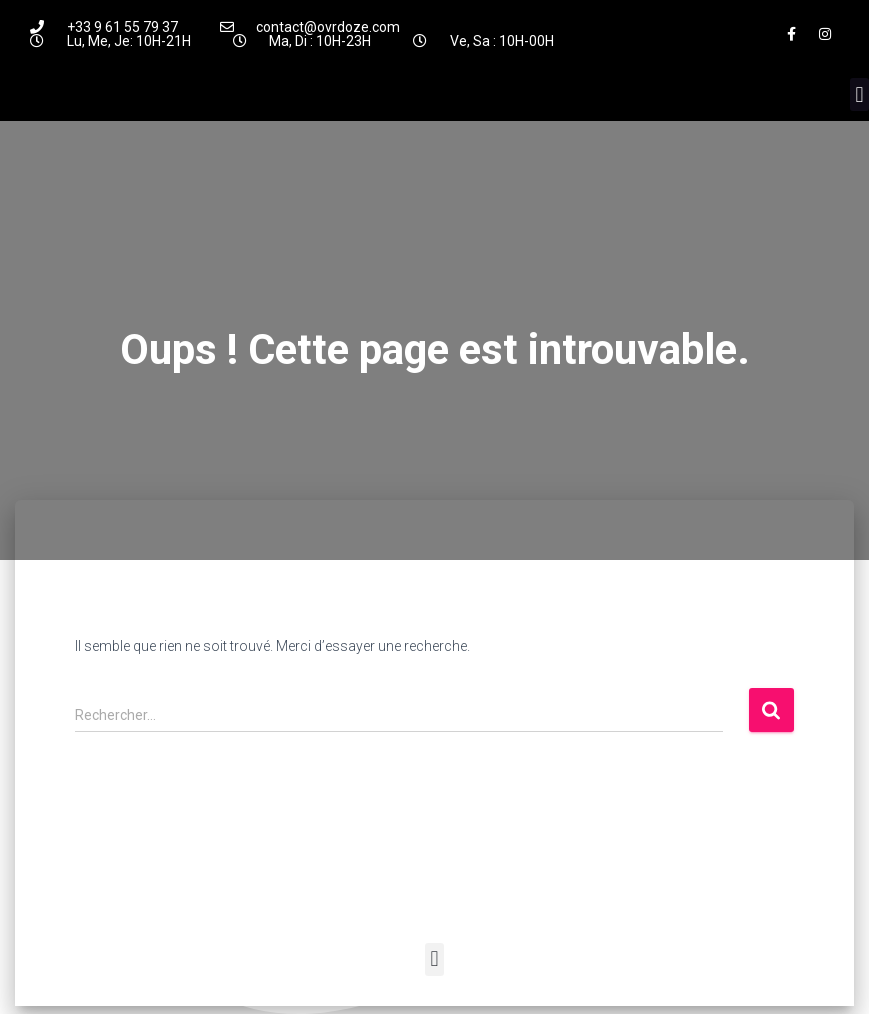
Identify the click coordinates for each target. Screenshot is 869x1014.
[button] (859, 94)
